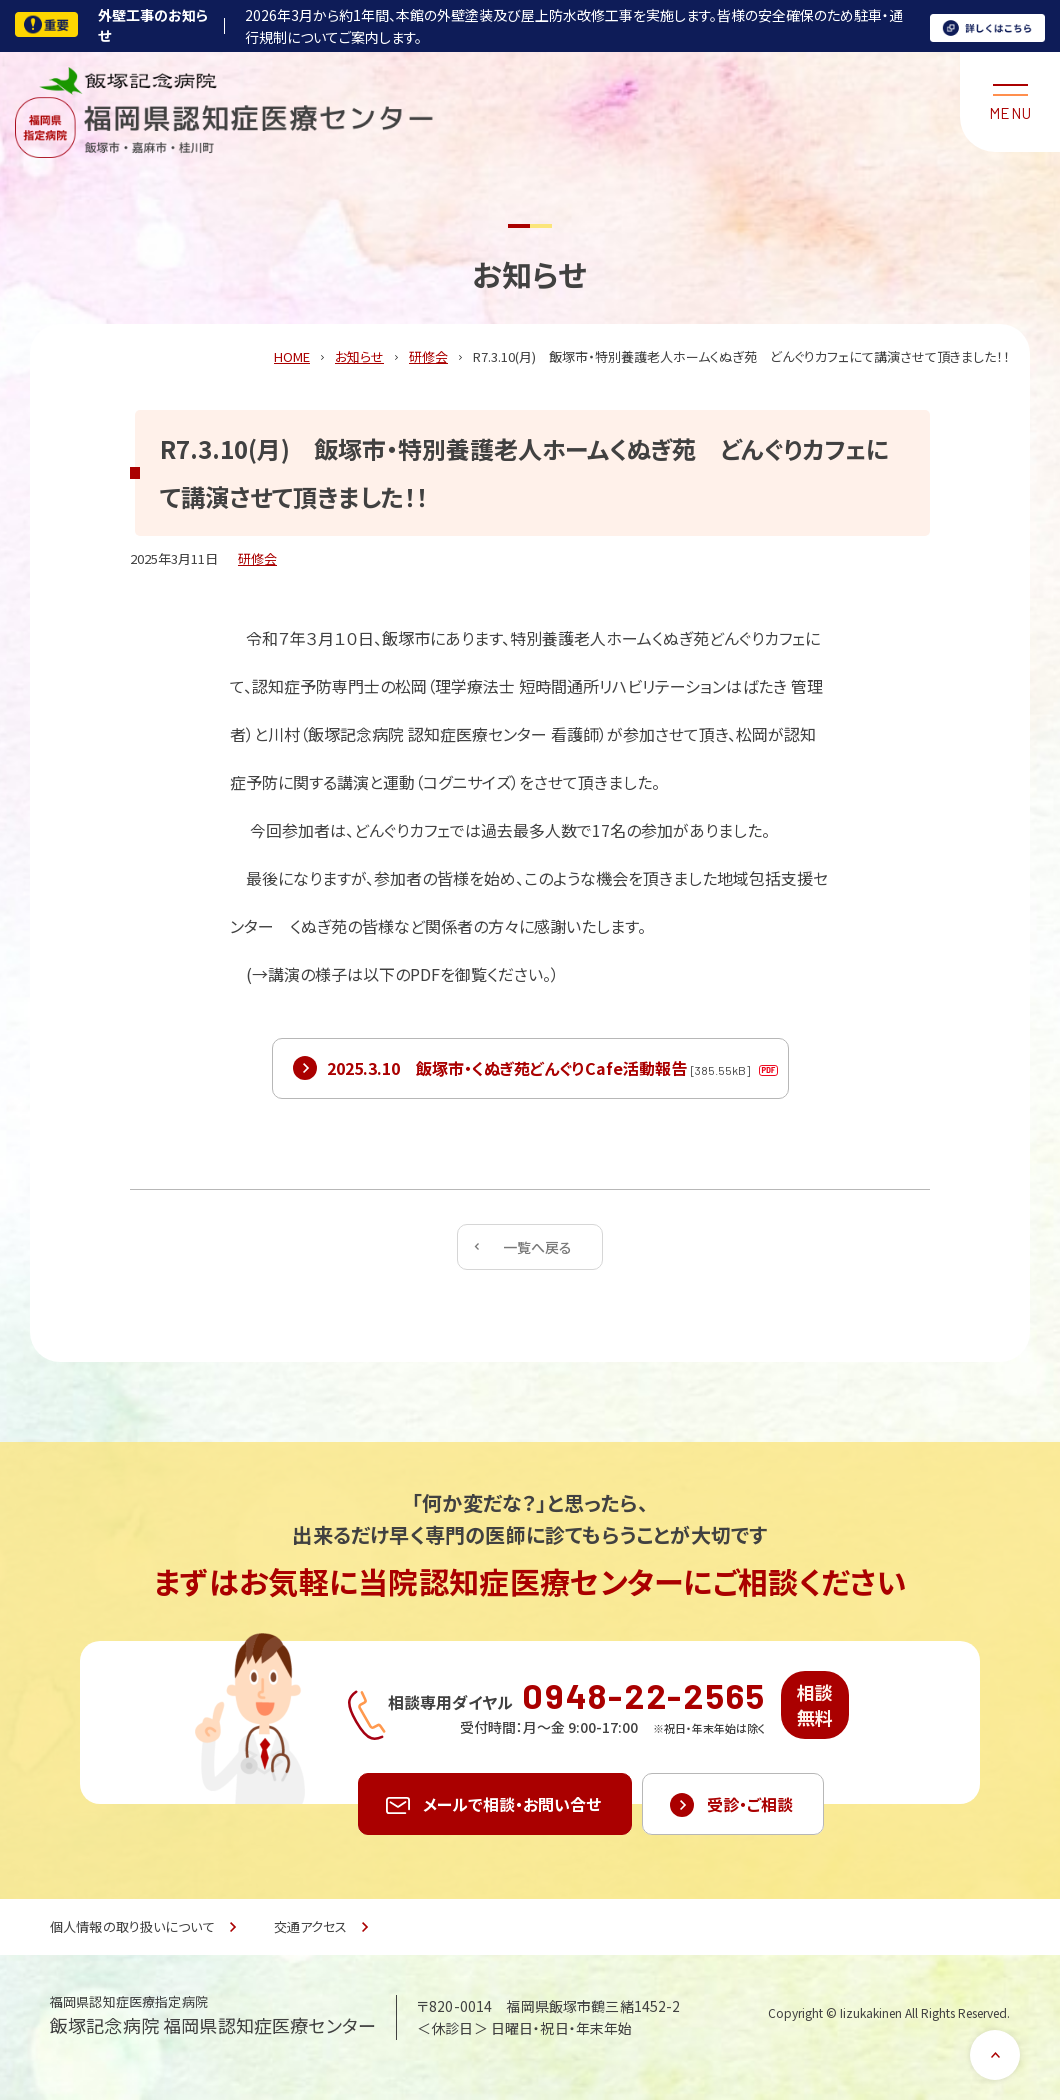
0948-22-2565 (644, 1695)
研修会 (257, 558)
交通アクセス (311, 1926)
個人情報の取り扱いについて (132, 1926)
